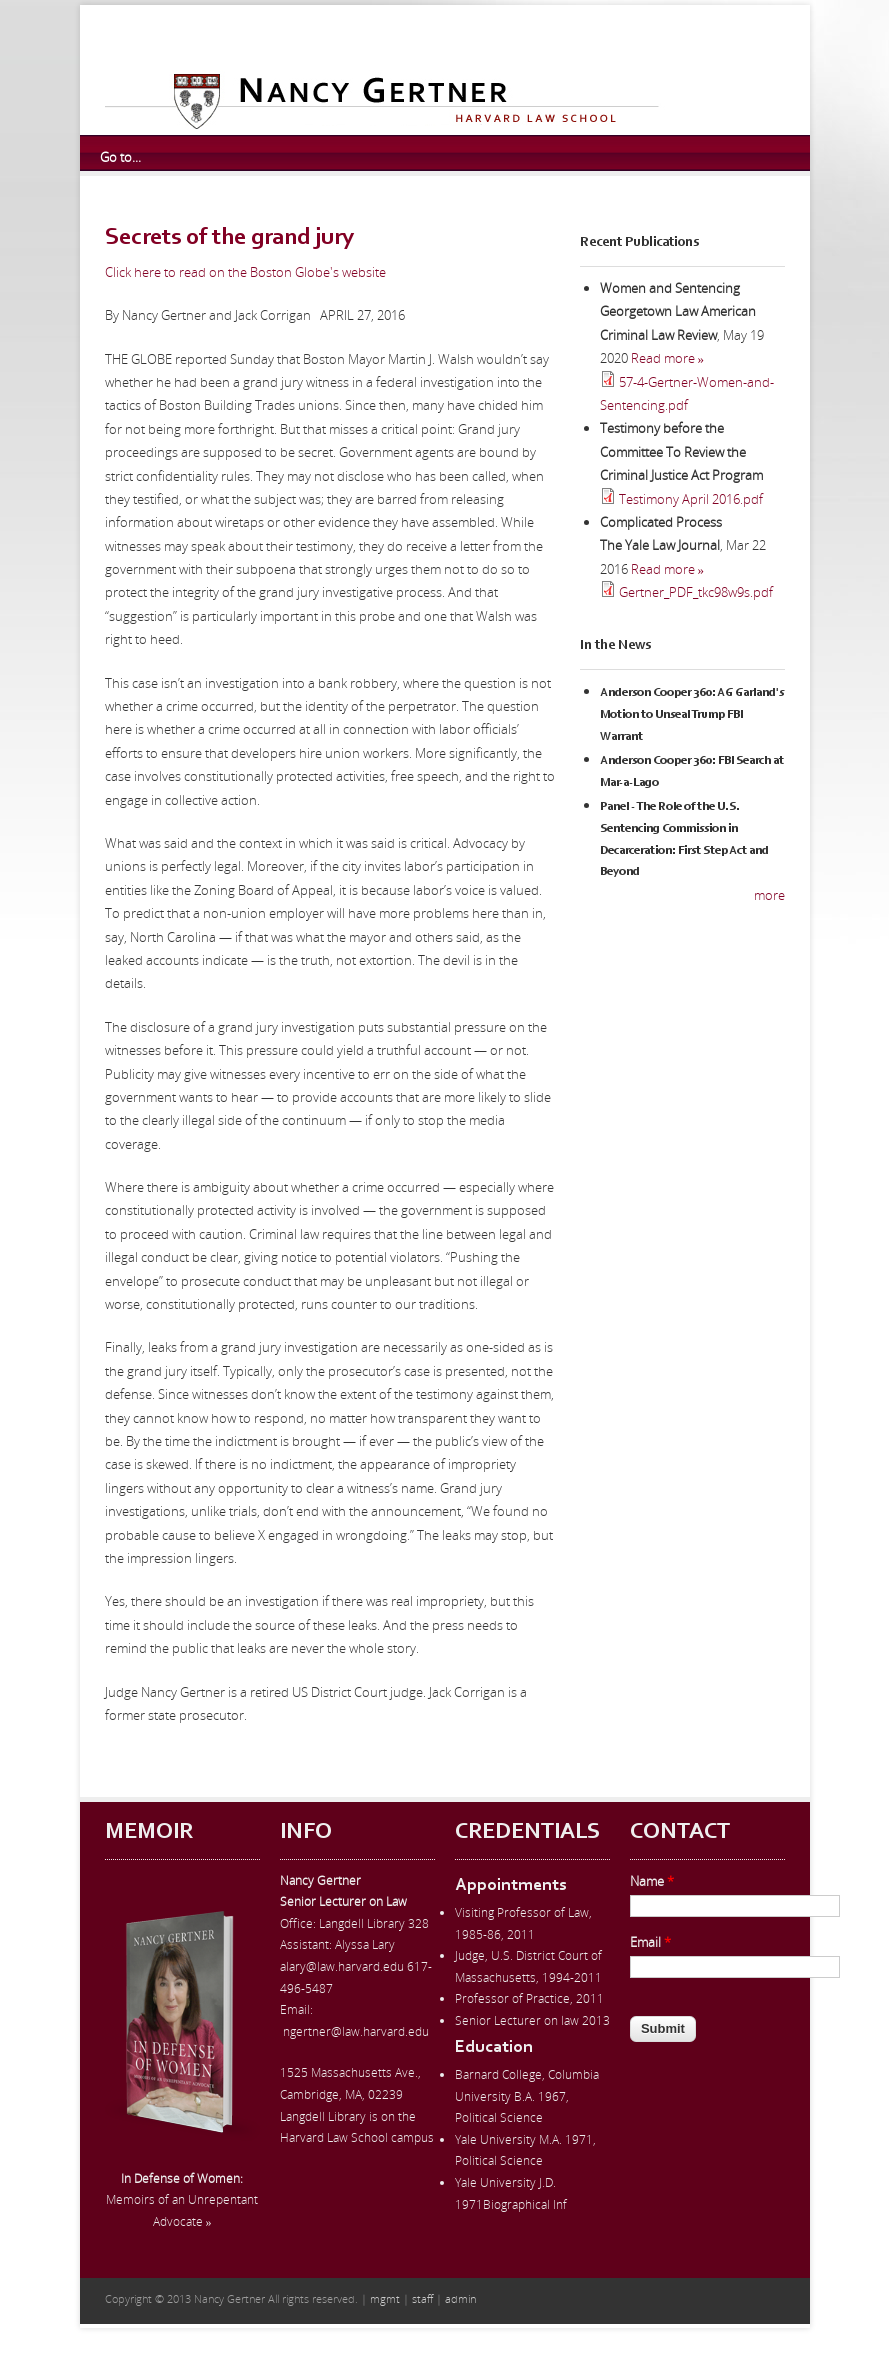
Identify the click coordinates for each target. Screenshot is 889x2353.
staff (422, 2298)
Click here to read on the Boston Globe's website (245, 272)
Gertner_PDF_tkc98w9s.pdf (696, 592)
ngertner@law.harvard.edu (356, 2031)
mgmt (385, 2298)
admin (460, 2298)
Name (652, 1881)
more (769, 895)
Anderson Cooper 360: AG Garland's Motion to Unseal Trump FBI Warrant (692, 714)
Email (650, 1942)
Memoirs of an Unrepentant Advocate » (182, 2200)
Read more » (668, 358)
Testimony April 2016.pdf (691, 499)
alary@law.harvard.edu (342, 1966)
